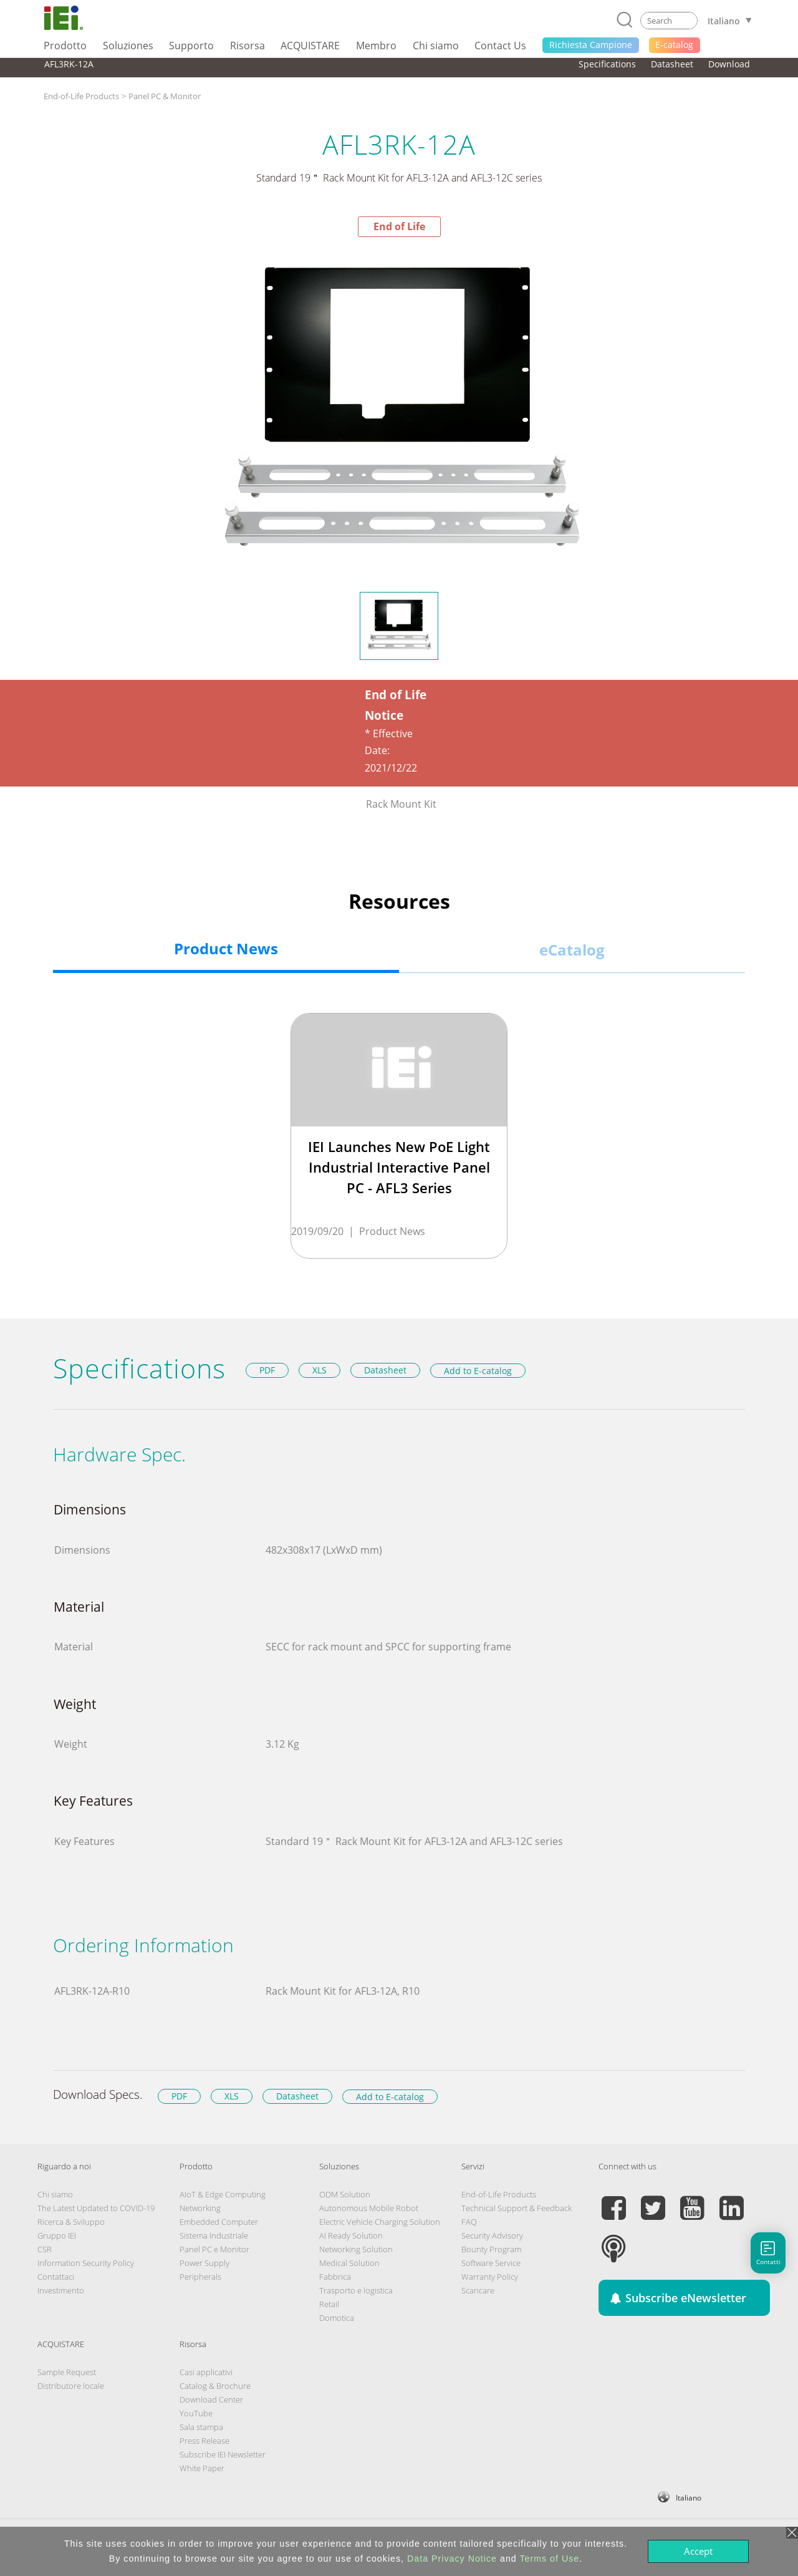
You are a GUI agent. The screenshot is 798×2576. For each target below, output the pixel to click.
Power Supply (204, 2263)
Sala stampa (201, 2427)
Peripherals (200, 2276)
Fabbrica (335, 2276)
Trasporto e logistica (356, 2290)
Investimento (60, 2290)
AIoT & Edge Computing (223, 2194)
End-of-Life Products (81, 96)
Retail (329, 2304)
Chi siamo (55, 2194)
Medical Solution (349, 2263)
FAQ (469, 2221)
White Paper (202, 2468)
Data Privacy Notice (452, 2559)
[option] (399, 413)
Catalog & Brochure (215, 2385)
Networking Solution (356, 2249)
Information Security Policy (85, 2263)
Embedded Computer (219, 2221)
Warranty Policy (489, 2276)
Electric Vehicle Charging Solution (379, 2221)
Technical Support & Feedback (516, 2208)
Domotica (336, 2317)
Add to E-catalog (478, 1371)
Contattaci (55, 2276)
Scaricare (477, 2290)
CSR (44, 2249)
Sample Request (66, 2372)
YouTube (196, 2413)
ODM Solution (344, 2194)
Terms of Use (549, 2559)
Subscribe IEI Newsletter (223, 2454)
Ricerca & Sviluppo (71, 2221)
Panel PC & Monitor (164, 96)
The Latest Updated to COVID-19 (96, 2208)
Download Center (211, 2399)
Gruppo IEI (56, 2235)
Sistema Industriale (214, 2235)
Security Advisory (492, 2235)
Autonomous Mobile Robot (368, 2208)
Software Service (491, 2263)
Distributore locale (70, 2385)
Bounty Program (491, 2249)
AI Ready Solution (351, 2235)
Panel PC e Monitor (214, 2249)
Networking (200, 2208)
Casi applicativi (206, 2372)
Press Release (204, 2440)
